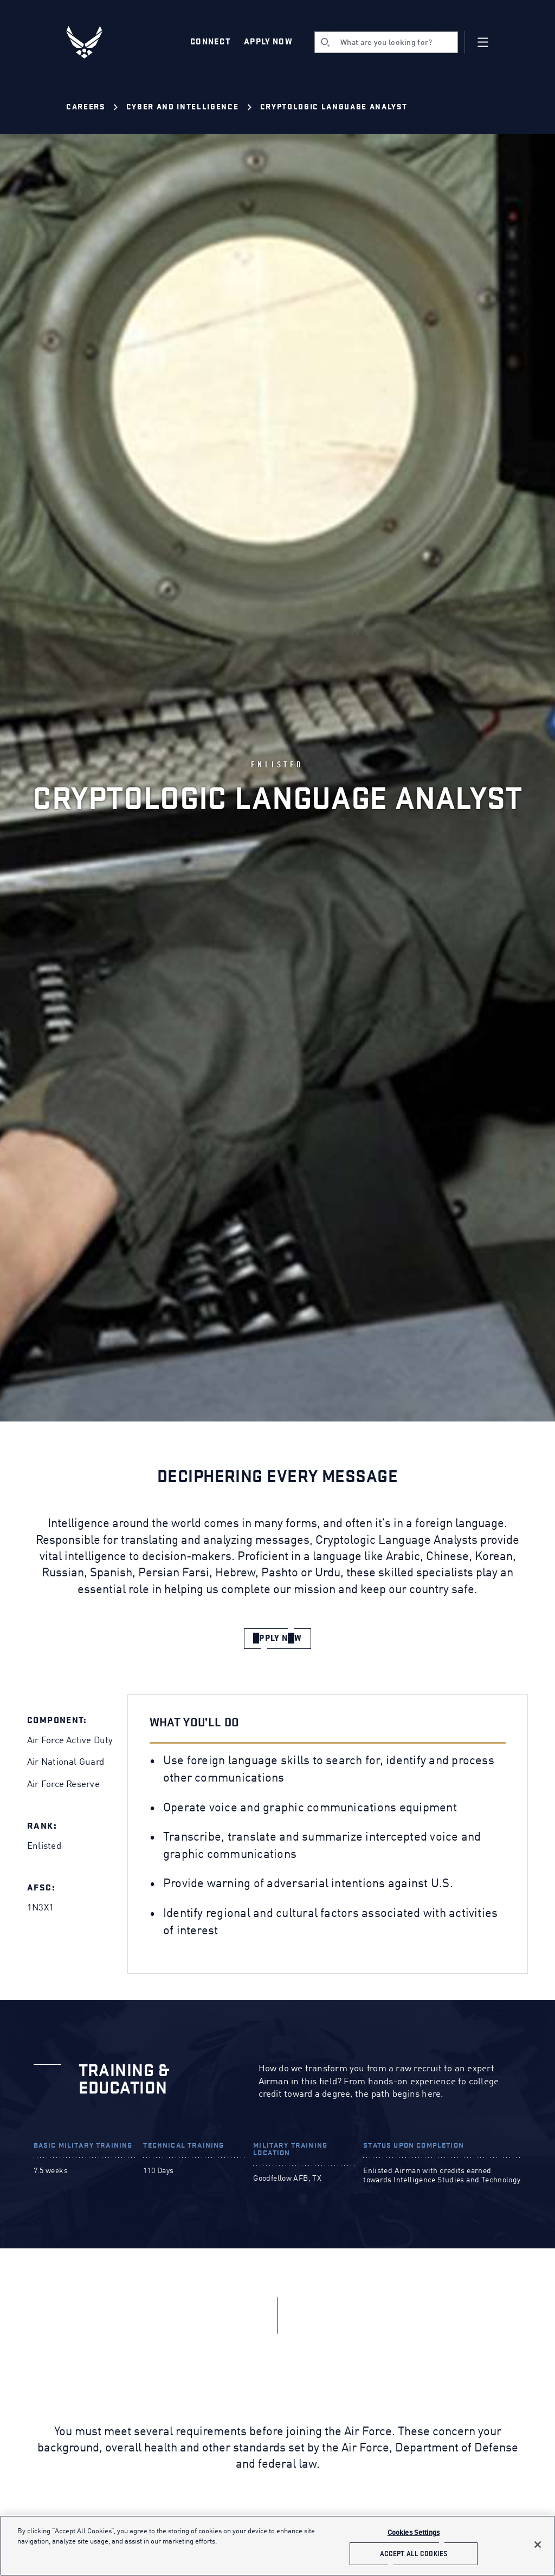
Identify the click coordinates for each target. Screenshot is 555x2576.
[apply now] (277, 1638)
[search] (386, 42)
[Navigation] (483, 42)
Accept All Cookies (413, 2553)
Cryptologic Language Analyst (334, 107)
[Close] (538, 2545)
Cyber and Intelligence (182, 107)
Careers (85, 107)
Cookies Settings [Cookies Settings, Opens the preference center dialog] (414, 2532)
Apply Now (268, 41)
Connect (210, 41)
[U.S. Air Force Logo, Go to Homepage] (92, 42)
